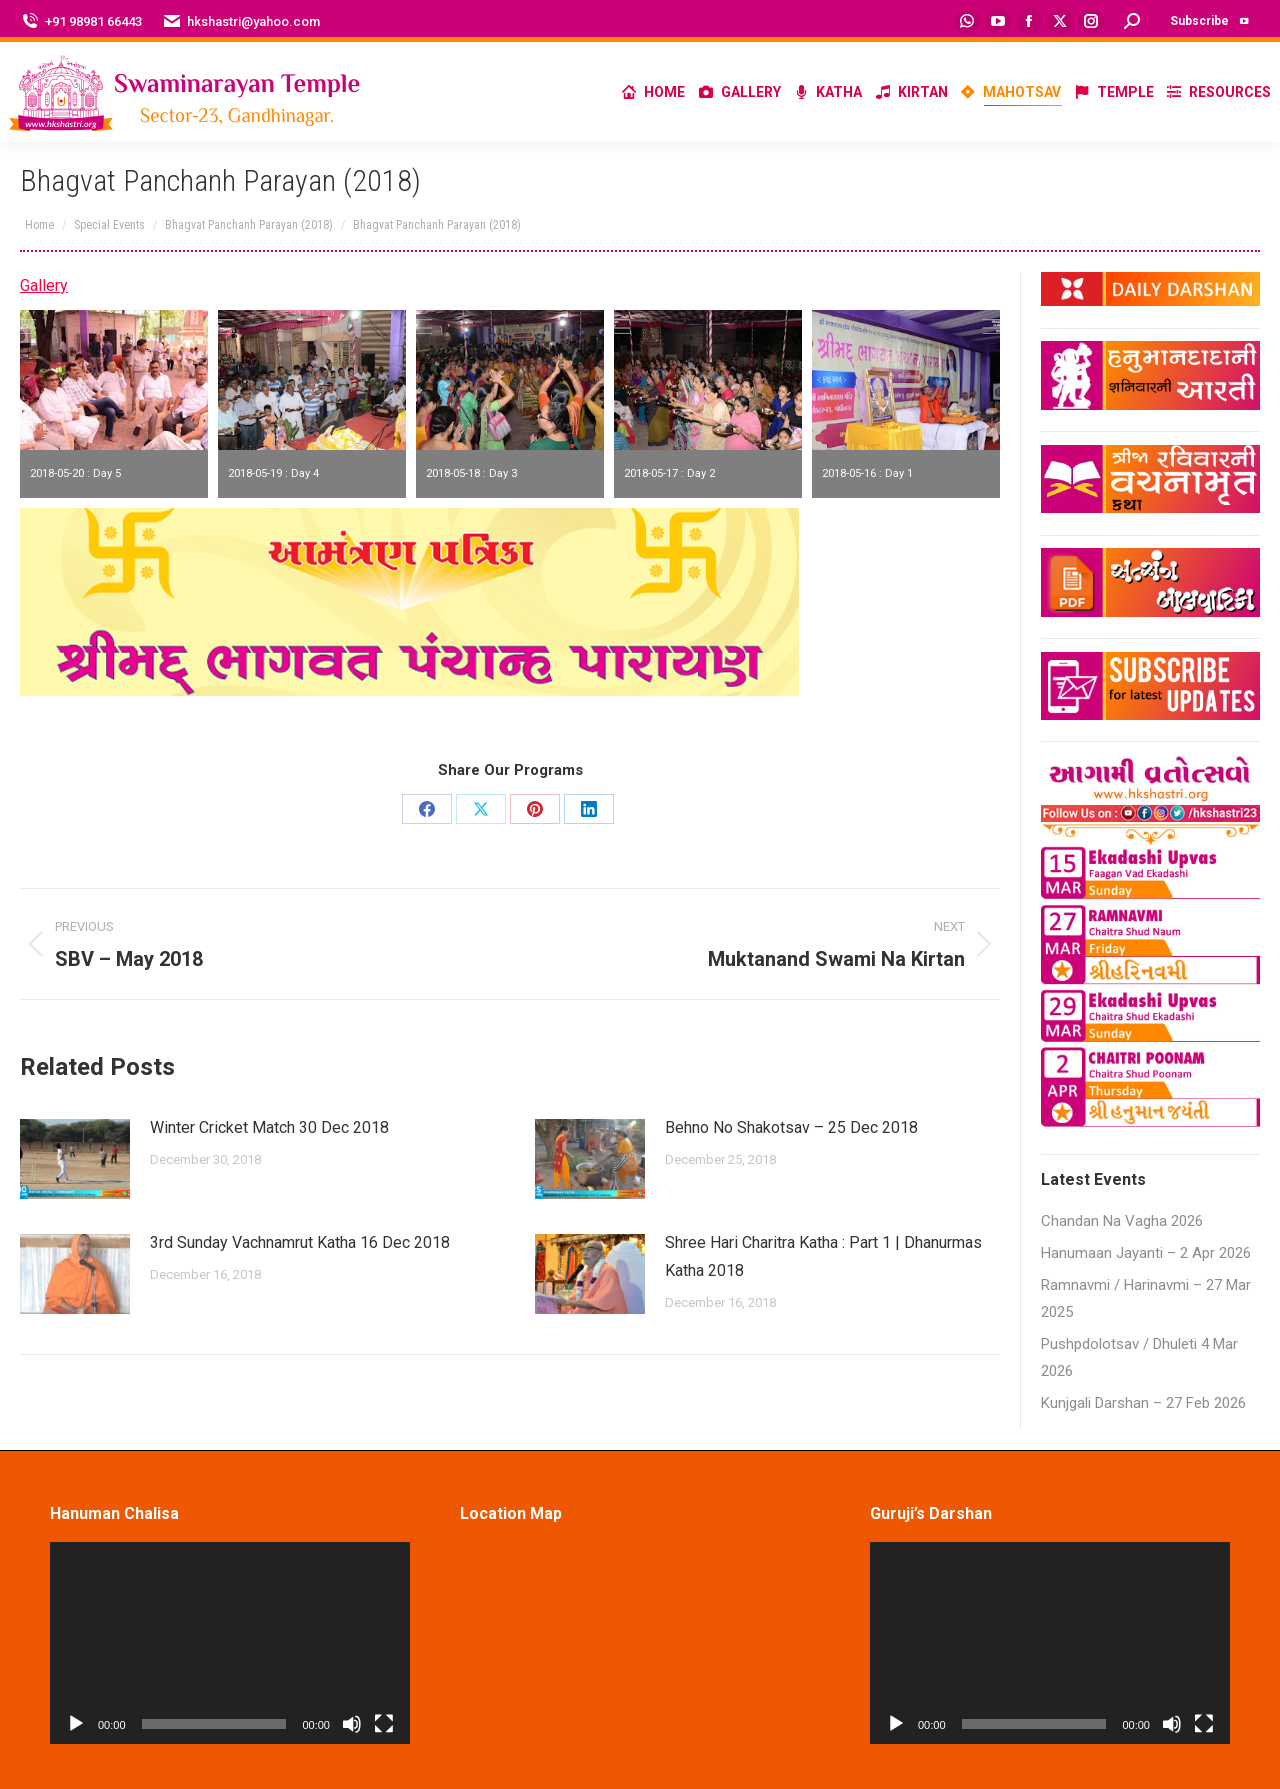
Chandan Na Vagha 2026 (1122, 1221)
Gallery (44, 285)
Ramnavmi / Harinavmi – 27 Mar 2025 (1146, 1298)
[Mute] (352, 1724)
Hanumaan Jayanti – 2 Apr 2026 (1146, 1253)
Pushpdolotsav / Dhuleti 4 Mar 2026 (1139, 1357)
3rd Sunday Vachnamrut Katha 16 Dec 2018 (300, 1242)
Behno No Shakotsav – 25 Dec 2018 (791, 1127)
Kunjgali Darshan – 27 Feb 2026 (1143, 1403)
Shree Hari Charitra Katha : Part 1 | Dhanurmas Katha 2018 (823, 1256)
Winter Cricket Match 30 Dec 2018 (269, 1127)
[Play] (76, 1724)
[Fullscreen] (384, 1724)
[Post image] (75, 1159)
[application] (230, 1643)
